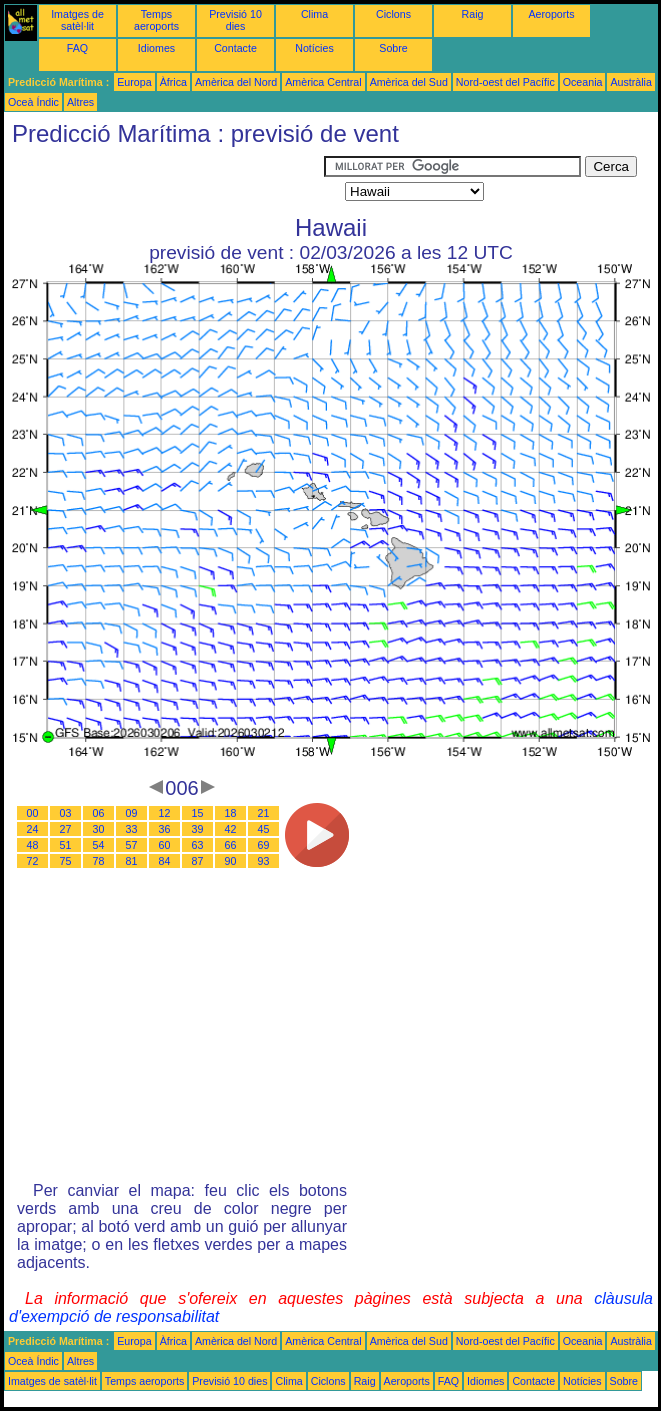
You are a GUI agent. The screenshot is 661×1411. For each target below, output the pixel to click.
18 (231, 813)
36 (165, 829)
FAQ (77, 48)
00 (33, 813)
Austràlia (630, 82)
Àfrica (173, 82)
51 (66, 845)
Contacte (235, 48)
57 (132, 845)
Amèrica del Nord (236, 82)
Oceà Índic (33, 102)
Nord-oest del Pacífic (505, 82)
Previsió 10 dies (235, 20)
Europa (134, 82)
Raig (473, 14)
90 (231, 861)
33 (132, 829)
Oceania (583, 82)
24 (33, 829)
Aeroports (551, 14)
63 (198, 845)
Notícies (314, 48)
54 (99, 845)
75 (66, 861)
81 (132, 861)
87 (198, 861)
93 (264, 861)
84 (165, 861)
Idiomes (156, 48)
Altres (80, 102)
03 (66, 813)
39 (198, 829)
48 (33, 845)
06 (99, 813)
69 (264, 845)
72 (33, 861)
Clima (314, 14)
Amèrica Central (323, 82)
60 (165, 845)
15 (198, 813)
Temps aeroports (156, 20)
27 (66, 829)
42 (231, 829)
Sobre (393, 48)
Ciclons (393, 14)
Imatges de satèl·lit (77, 20)
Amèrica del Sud (409, 82)
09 (132, 813)
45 (264, 829)
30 (99, 829)
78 (99, 861)
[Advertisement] (164, 181)
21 (264, 813)
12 (165, 813)
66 (231, 845)
